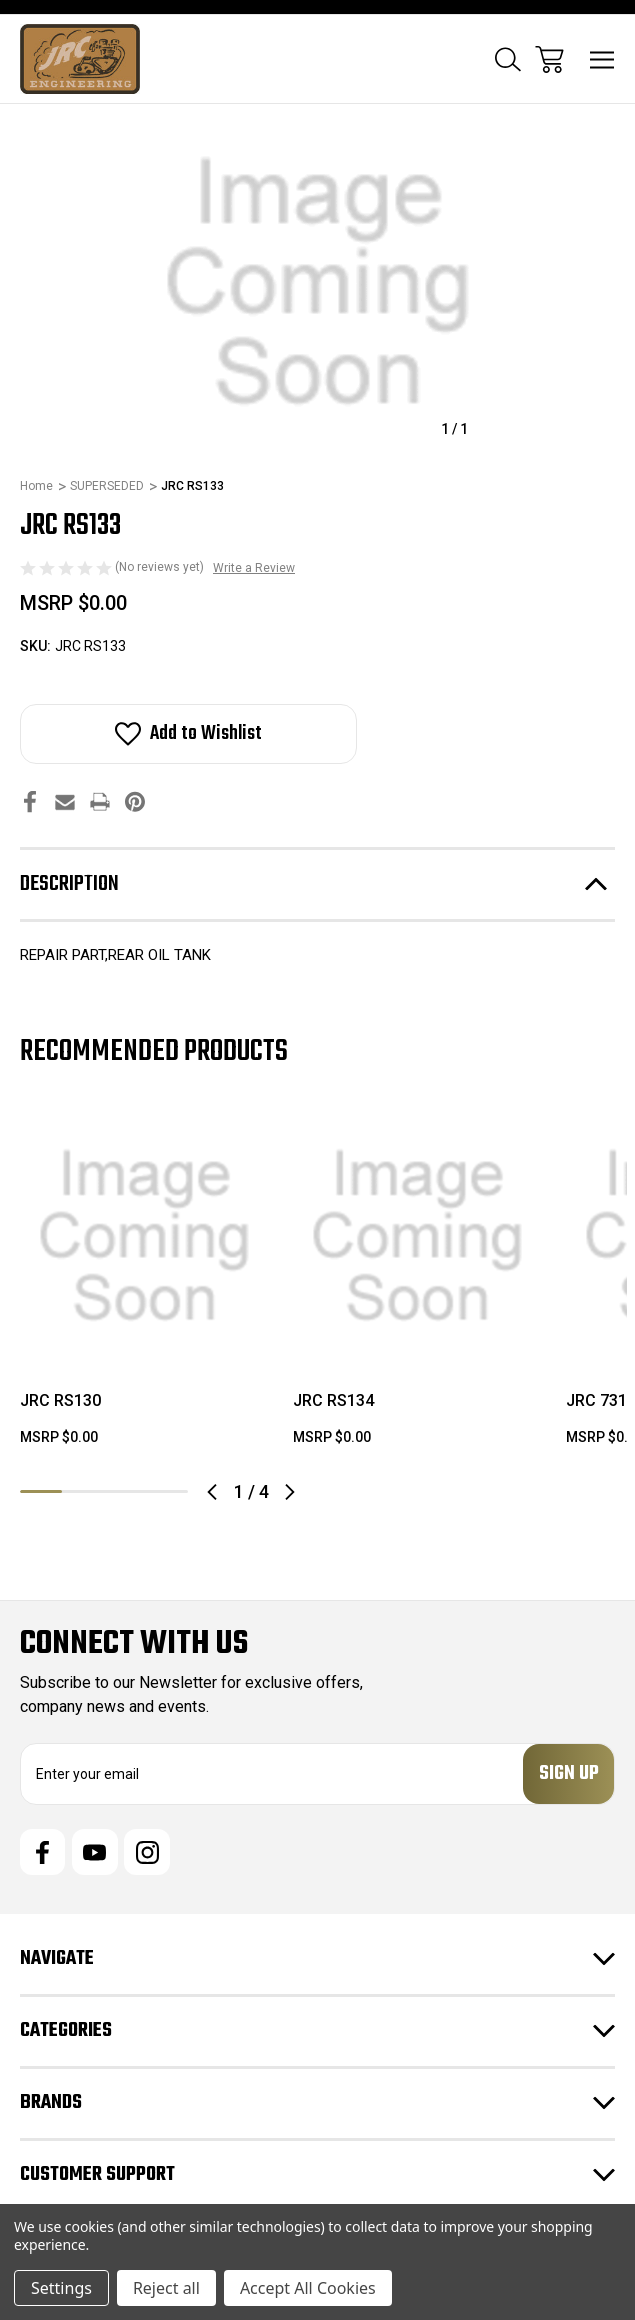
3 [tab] (125, 1491)
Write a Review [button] (254, 568)
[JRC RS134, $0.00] (417, 1236)
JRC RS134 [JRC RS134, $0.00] (333, 1400)
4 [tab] (167, 1491)
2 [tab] (83, 1491)
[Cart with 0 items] (549, 59)
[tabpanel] (144, 1287)
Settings (61, 2288)
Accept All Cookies (308, 2288)
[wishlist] (201, 1148)
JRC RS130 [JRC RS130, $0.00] (60, 1400)
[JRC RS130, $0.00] (144, 1236)
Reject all (166, 2288)
